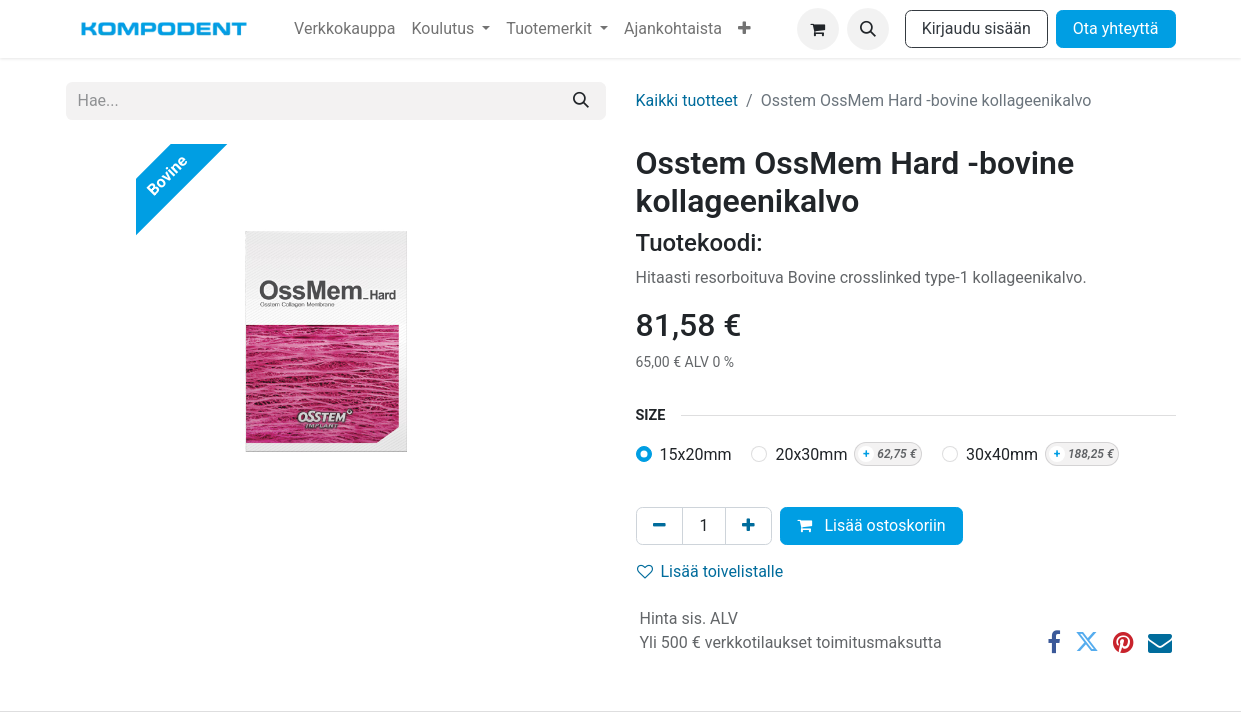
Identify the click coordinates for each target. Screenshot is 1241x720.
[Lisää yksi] (748, 526)
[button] (868, 29)
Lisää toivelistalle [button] (710, 571)
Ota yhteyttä (1116, 28)
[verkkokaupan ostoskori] (818, 29)
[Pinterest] (1123, 642)
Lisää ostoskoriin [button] (871, 525)
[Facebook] (1054, 642)
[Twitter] (1087, 642)
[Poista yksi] (659, 526)
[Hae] (581, 101)
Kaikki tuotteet (687, 100)
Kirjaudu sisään (976, 28)
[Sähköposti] (1160, 642)
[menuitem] (344, 29)
